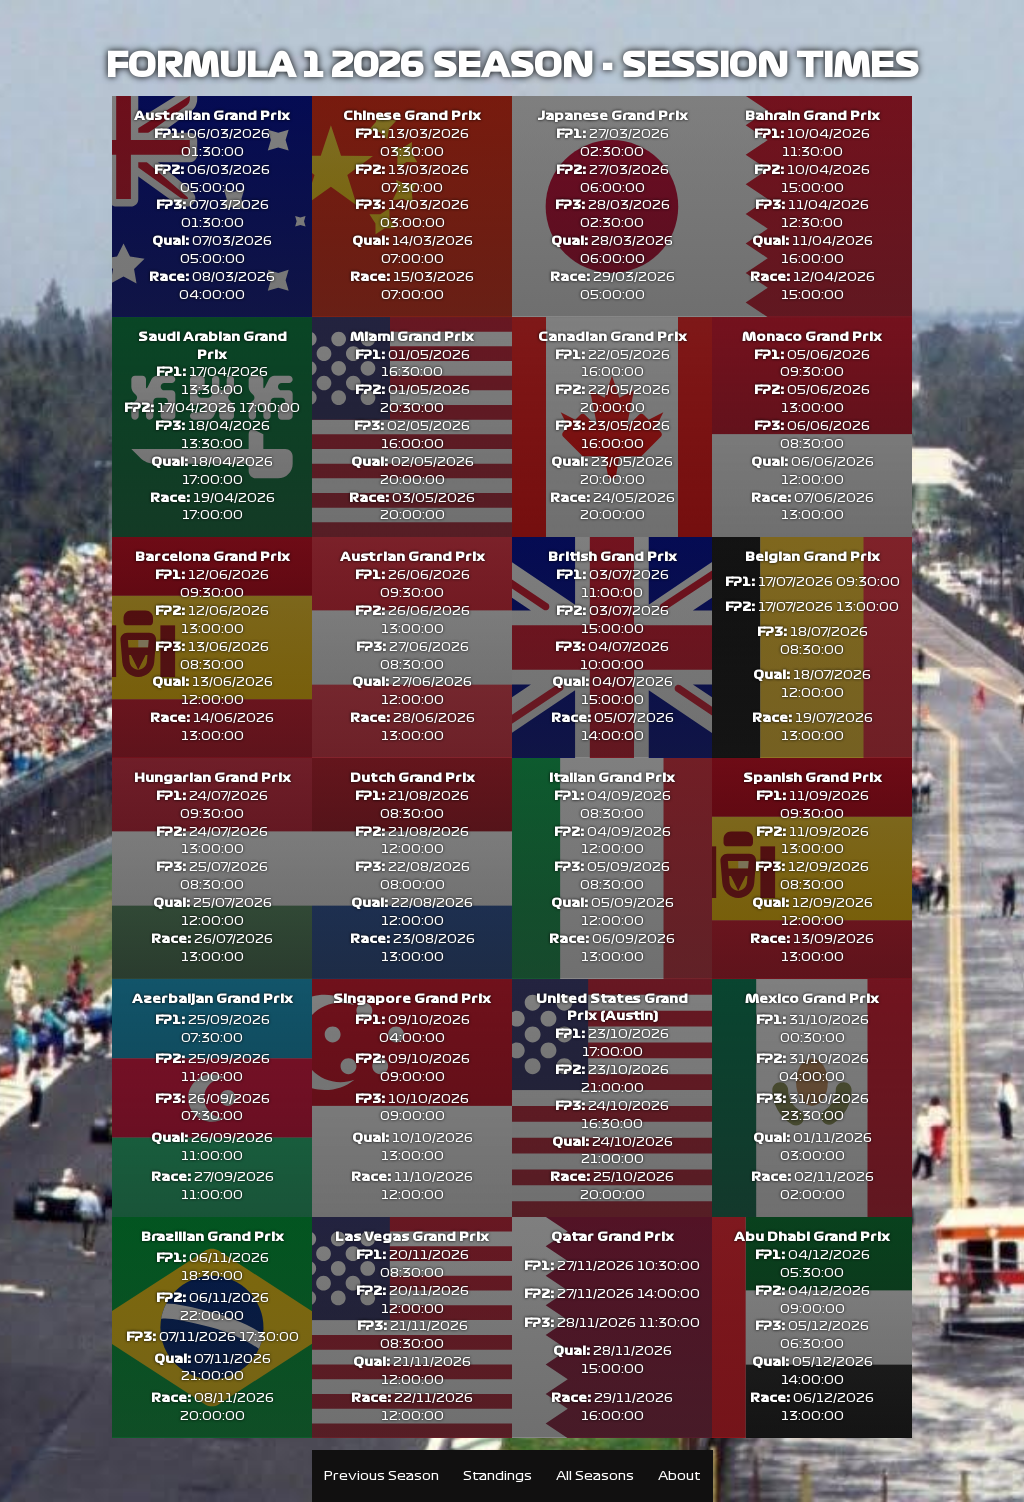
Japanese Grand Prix (612, 117)
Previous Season (381, 1476)
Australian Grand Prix (212, 117)
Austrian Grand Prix (412, 579)
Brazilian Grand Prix (212, 1263)
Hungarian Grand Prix (212, 801)
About (679, 1476)
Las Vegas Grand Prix (412, 1263)
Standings (497, 1476)
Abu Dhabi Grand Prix (812, 1263)
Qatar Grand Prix (612, 1263)
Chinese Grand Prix (412, 117)
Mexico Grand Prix (812, 1023)
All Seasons (595, 1476)
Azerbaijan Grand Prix (212, 1023)
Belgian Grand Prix (812, 579)
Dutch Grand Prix (412, 801)
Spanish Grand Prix (812, 801)
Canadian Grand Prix (612, 339)
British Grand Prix (612, 579)
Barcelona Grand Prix (212, 579)
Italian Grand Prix (612, 801)
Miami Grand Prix (412, 339)
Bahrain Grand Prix (812, 117)
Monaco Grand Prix (812, 339)
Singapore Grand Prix (412, 1023)
